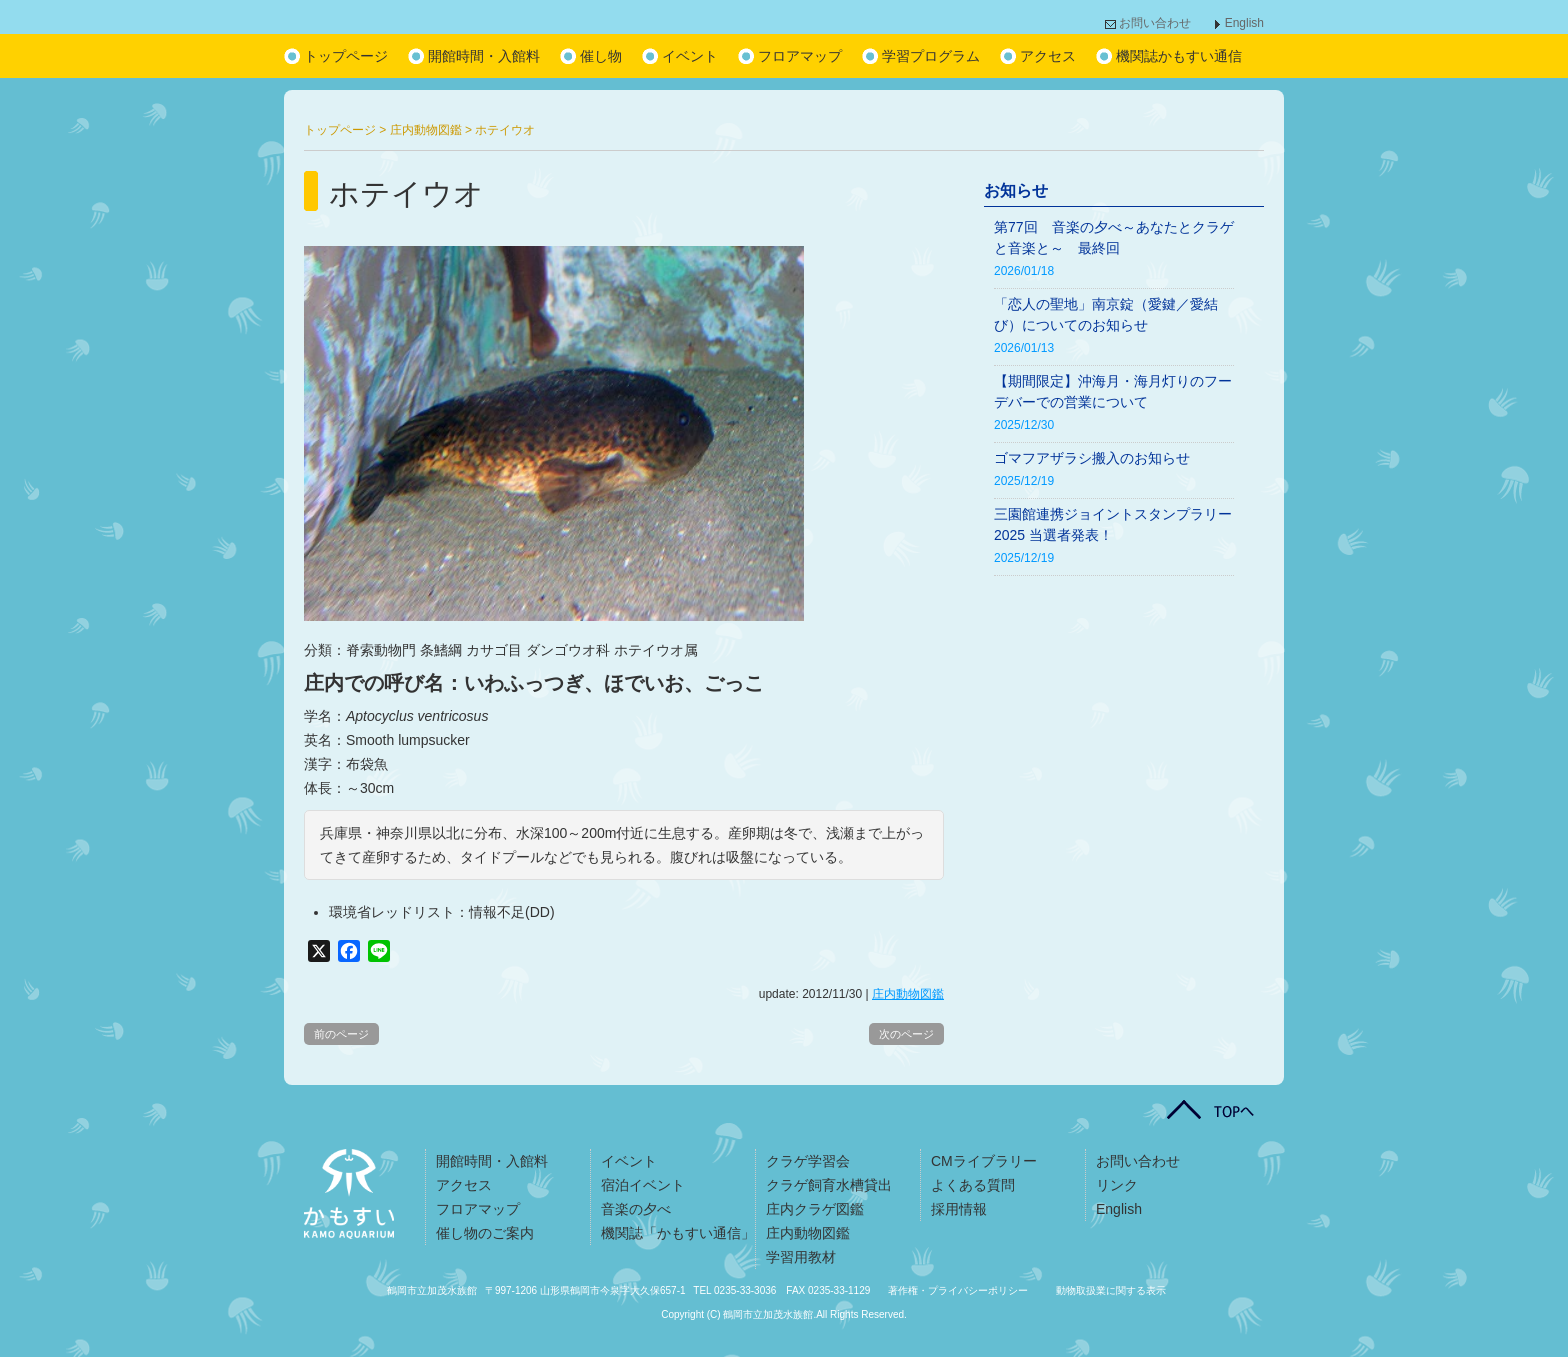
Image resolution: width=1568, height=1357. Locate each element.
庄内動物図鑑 (908, 994)
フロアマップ (800, 56)
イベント (690, 56)
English (1244, 23)
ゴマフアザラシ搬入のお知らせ (1092, 458)
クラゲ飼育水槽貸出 (829, 1185)
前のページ (341, 1034)
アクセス (1048, 56)
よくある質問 (973, 1185)
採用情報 (959, 1209)
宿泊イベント (643, 1185)
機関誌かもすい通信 (1179, 56)
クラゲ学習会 (808, 1161)
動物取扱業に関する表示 (1111, 1290)
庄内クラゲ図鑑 (815, 1209)
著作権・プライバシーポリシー (958, 1290)
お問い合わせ (1155, 23)
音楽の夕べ (636, 1209)
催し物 (601, 56)
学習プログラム (931, 56)
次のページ (906, 1034)
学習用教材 (801, 1257)
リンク (1117, 1185)
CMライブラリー (984, 1161)
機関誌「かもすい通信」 (678, 1233)
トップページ (346, 56)
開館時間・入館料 (484, 56)
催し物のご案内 (485, 1233)
